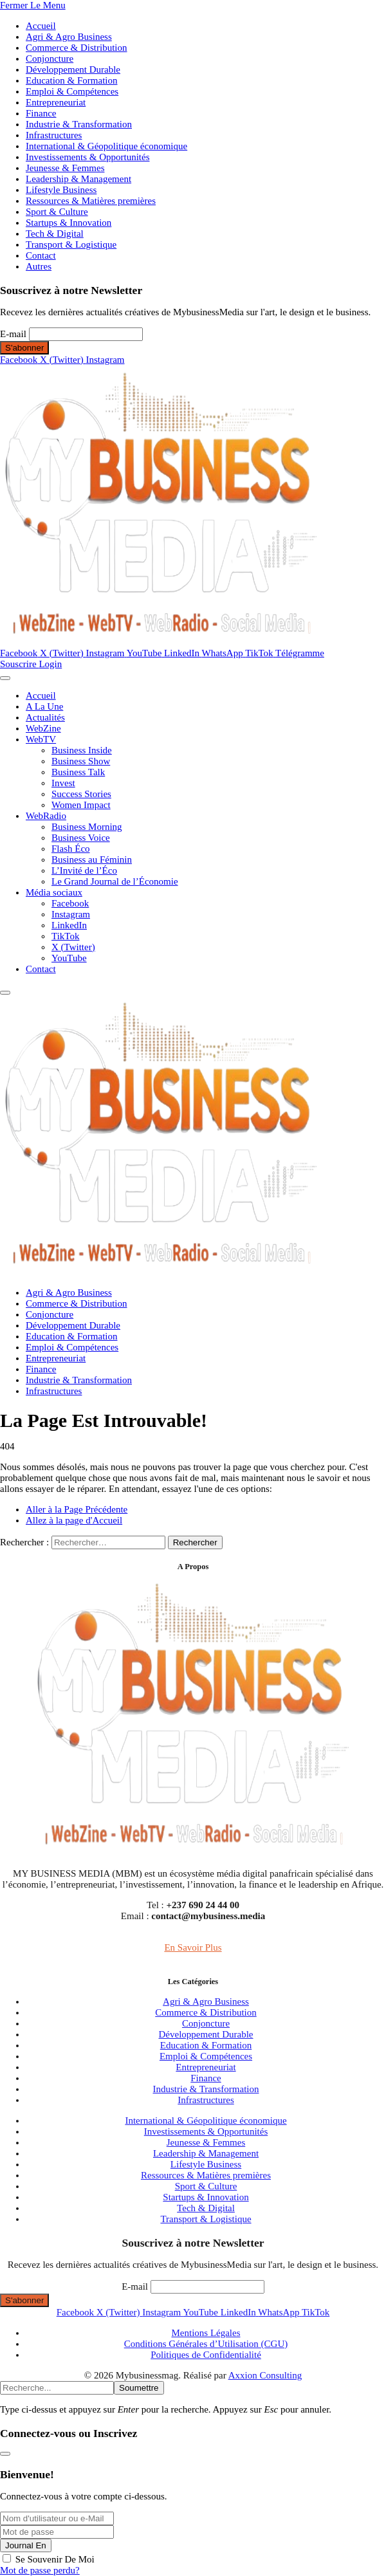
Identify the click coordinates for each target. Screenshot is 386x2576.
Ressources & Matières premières (91, 201)
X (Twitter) (73, 947)
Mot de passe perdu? (40, 2570)
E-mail (13, 334)
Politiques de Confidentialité (206, 2355)
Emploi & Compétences (72, 91)
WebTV (41, 739)
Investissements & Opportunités (87, 157)
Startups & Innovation (68, 222)
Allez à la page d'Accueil (74, 1520)
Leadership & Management (78, 179)
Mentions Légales (205, 2333)
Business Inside (81, 750)
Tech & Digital (55, 233)
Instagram (70, 914)
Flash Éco (70, 848)
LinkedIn (69, 925)
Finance (41, 113)
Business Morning (86, 827)
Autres (38, 266)
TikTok (65, 936)
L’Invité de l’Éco (84, 870)
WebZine (43, 728)
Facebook (70, 903)
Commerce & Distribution (76, 47)
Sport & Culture (57, 212)
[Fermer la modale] (5, 2454)
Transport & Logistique (71, 244)
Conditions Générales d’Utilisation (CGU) (206, 2344)
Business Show (80, 761)
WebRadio (46, 816)
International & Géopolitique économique (106, 146)
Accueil (41, 26)
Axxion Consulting (265, 2375)
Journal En (25, 2545)
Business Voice (80, 838)
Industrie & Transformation (79, 124)
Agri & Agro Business (69, 37)
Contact (41, 255)
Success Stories (81, 794)
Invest (63, 783)
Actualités (45, 717)
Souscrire (19, 664)
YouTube (69, 958)
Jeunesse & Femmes (65, 168)
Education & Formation (71, 80)
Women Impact (81, 805)
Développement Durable (73, 69)
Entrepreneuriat (56, 102)
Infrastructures (54, 135)
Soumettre (139, 2388)
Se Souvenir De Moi (55, 2559)
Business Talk (78, 772)
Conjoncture (49, 58)
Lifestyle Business (61, 190)
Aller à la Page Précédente (76, 1509)
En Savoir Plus (192, 1947)
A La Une (44, 706)
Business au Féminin (91, 859)
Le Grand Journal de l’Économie (114, 881)
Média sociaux (54, 892)
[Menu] (5, 678)
